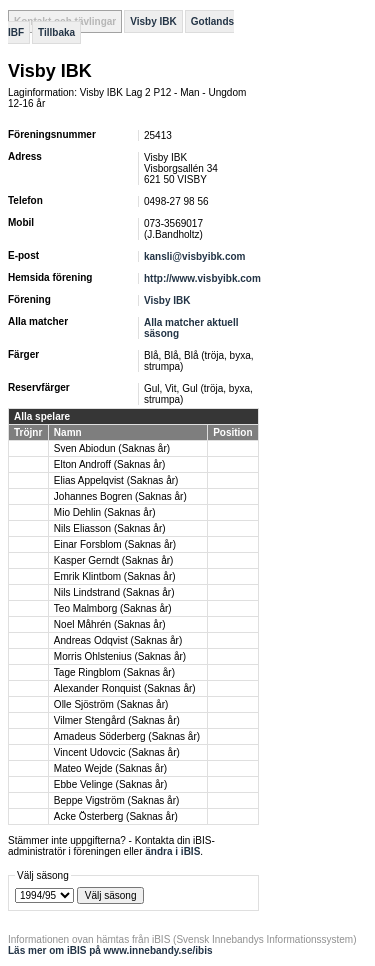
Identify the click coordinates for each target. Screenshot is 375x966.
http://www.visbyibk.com (202, 278)
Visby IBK (153, 21)
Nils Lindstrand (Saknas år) (114, 592)
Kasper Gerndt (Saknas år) (114, 560)
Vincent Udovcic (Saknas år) (117, 752)
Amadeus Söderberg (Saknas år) (127, 736)
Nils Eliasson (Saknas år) (110, 528)
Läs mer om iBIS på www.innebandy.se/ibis (110, 950)
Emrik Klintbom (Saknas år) (115, 576)
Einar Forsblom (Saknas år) (115, 544)
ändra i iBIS (172, 851)
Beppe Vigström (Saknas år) (116, 800)
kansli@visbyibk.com (194, 256)
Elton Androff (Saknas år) (110, 464)
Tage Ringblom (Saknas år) (114, 672)
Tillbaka (56, 32)
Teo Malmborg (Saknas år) (113, 608)
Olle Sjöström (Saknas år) (111, 704)
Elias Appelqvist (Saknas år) (116, 480)
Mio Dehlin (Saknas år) (105, 512)
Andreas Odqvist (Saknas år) (118, 640)
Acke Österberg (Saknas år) (116, 816)
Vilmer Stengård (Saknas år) (117, 720)
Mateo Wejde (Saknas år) (110, 768)
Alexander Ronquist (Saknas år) (125, 688)
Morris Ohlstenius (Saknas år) (120, 656)
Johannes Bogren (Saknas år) (120, 496)
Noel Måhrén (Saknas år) (110, 624)
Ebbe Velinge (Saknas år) (110, 784)
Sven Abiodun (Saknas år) (112, 448)
